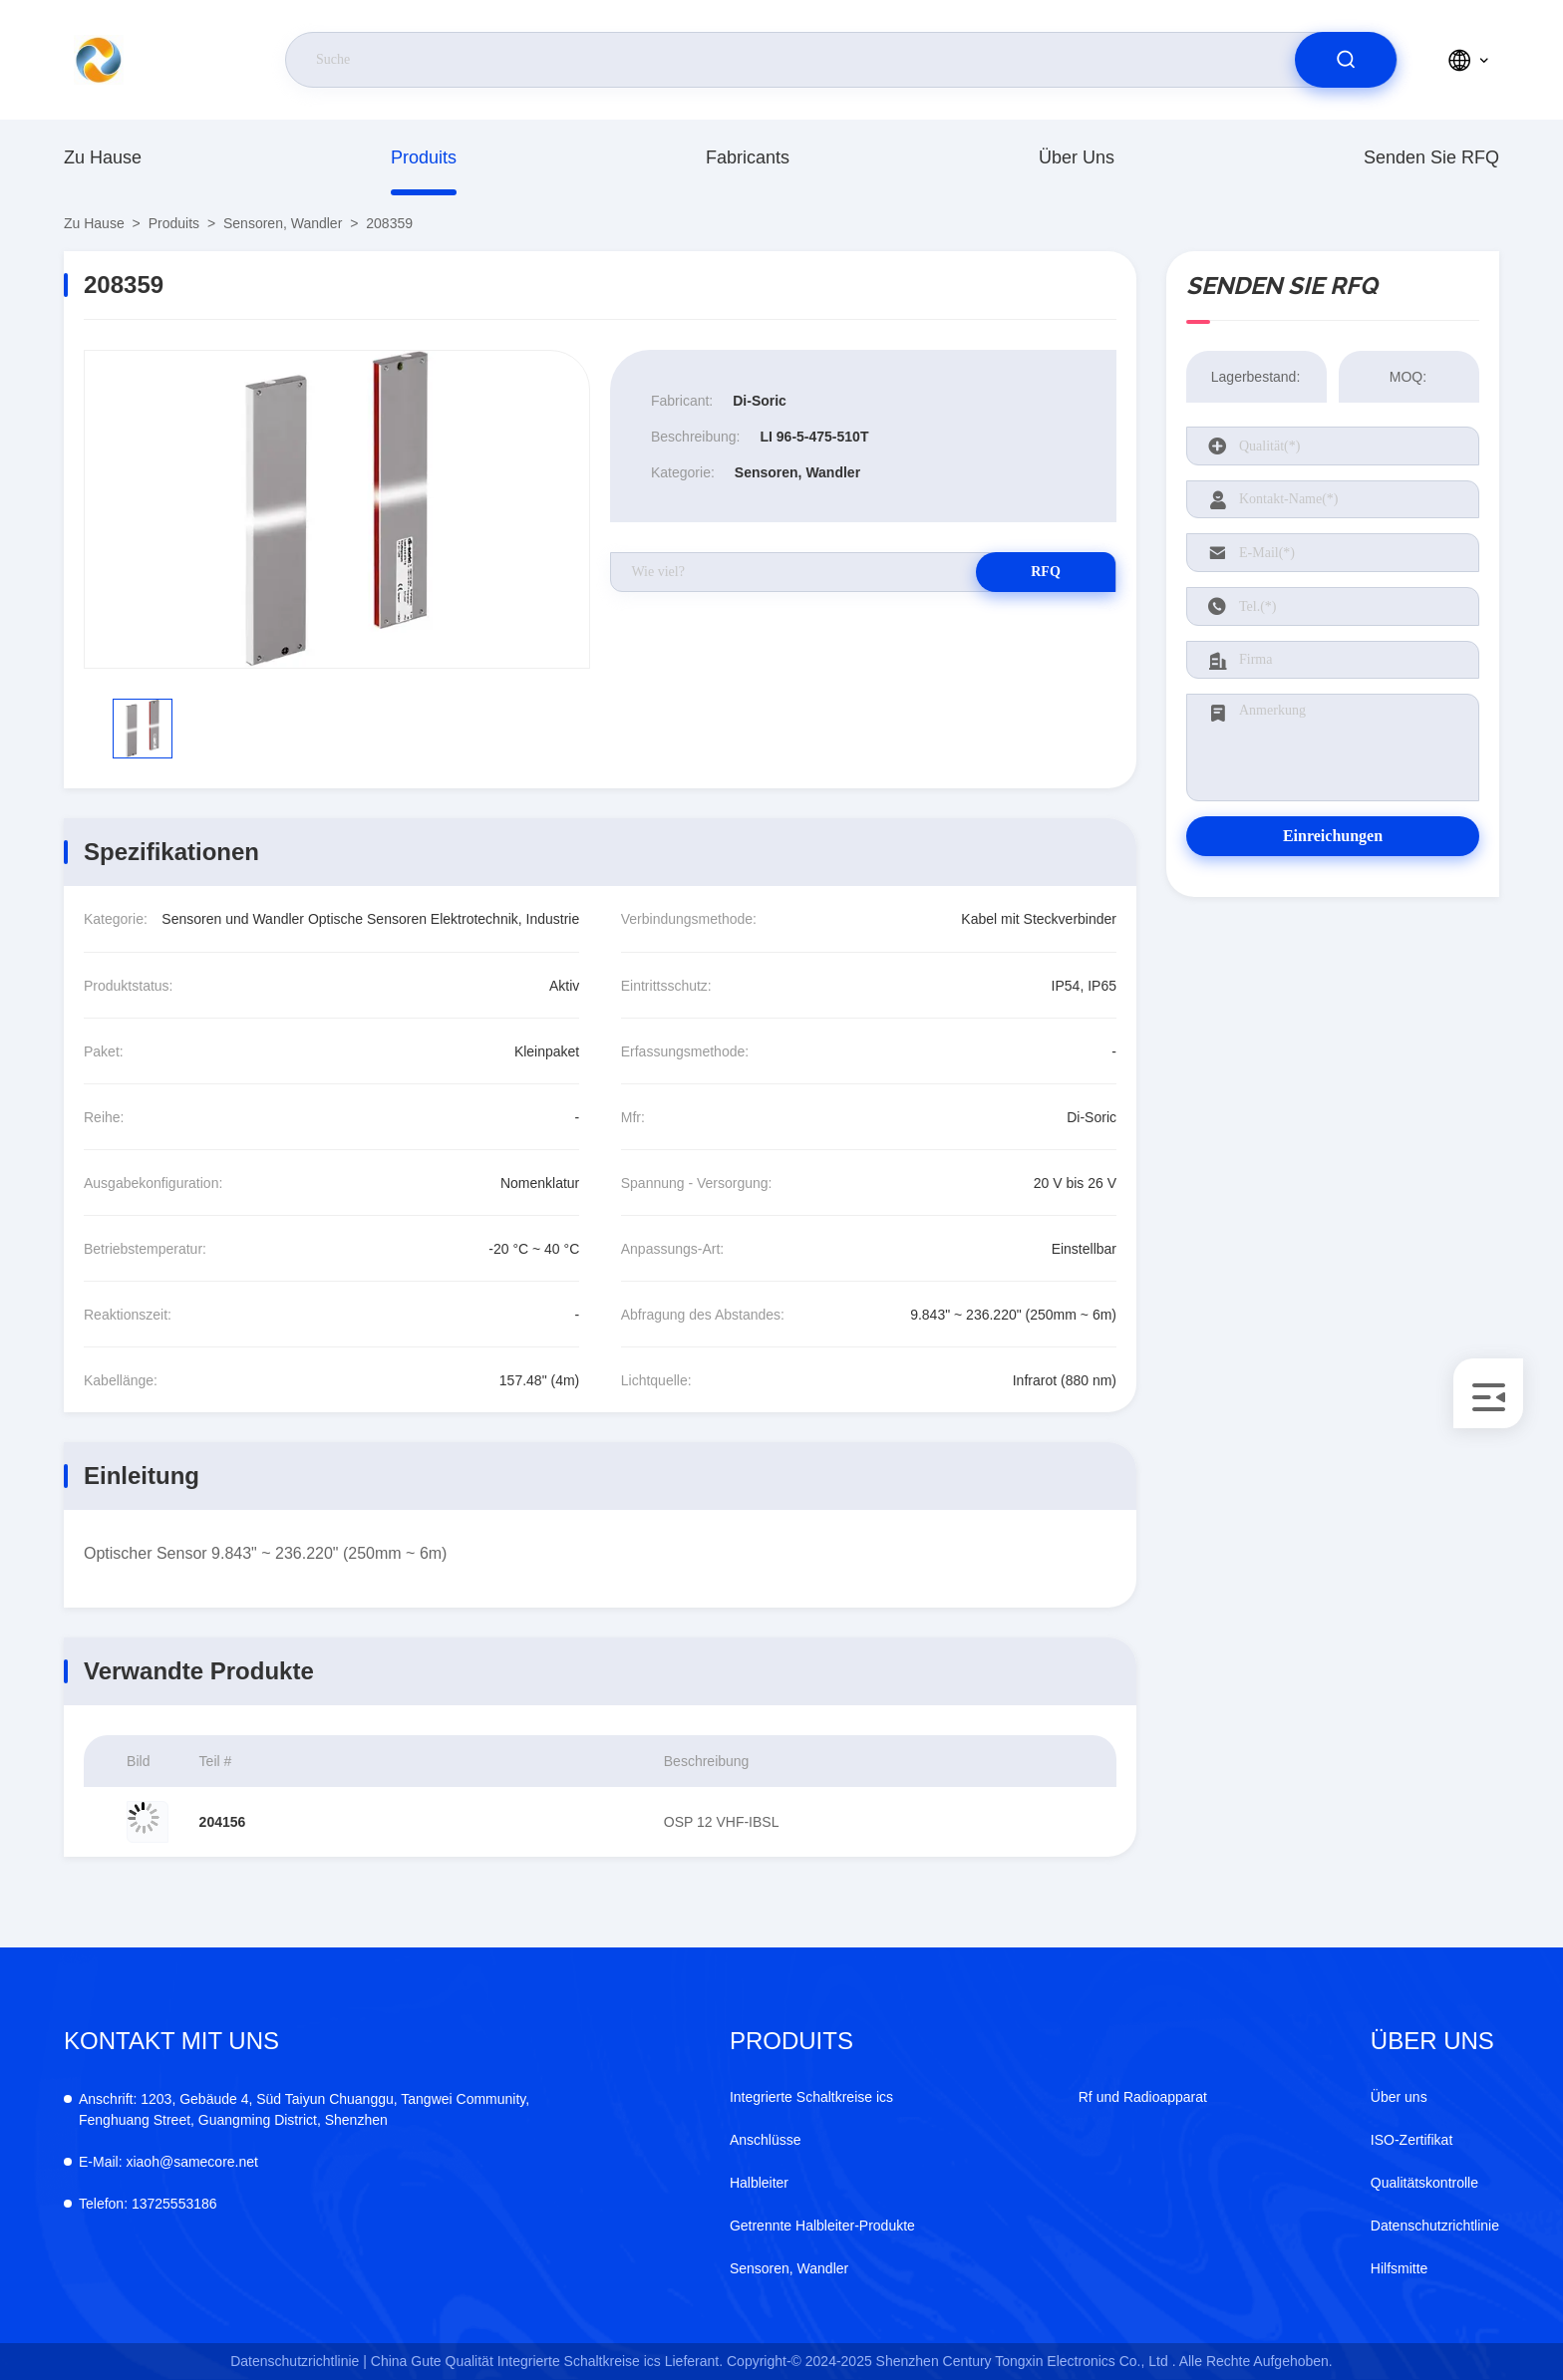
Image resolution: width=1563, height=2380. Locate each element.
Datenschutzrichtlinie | (298, 2361)
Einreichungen (1333, 835)
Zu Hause (103, 157)
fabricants (747, 157)
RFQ (1046, 571)
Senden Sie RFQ (1431, 157)
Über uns (1076, 157)
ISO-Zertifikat (1411, 2140)
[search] (1346, 60)
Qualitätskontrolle (1424, 2183)
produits (424, 157)
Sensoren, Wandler (282, 223)
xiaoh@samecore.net (168, 2162)
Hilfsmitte (1399, 2268)
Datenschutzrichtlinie (1435, 2225)
